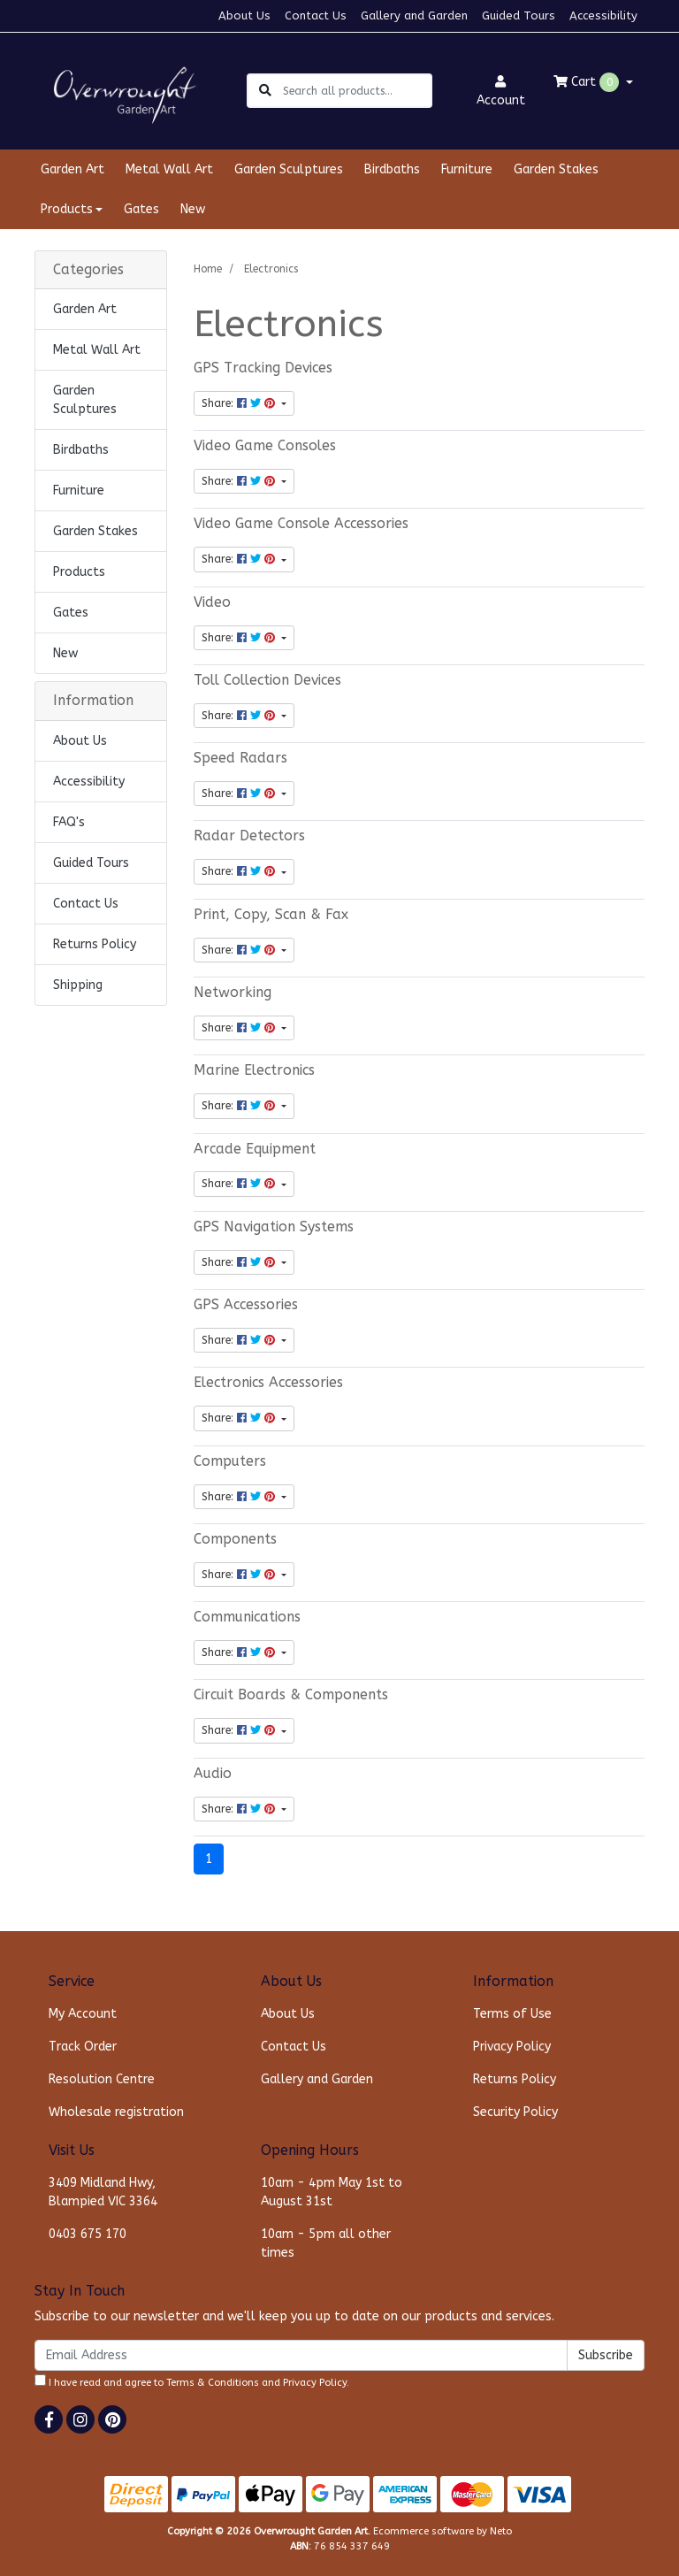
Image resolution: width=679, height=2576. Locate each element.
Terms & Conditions (212, 2382)
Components (235, 1539)
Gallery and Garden (414, 15)
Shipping (78, 985)
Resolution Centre (102, 2079)
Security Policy (515, 2112)
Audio (213, 1774)
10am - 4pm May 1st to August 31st (331, 2192)
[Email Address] (301, 2355)
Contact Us (316, 15)
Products (79, 571)
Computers (230, 1461)
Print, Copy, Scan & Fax (271, 915)
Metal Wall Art (169, 169)
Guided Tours (518, 15)
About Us (244, 15)
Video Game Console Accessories (301, 524)
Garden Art (72, 169)
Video (212, 602)
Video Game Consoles (265, 446)
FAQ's (69, 822)
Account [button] (501, 91)
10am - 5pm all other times (326, 2243)
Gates (141, 209)
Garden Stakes (556, 169)
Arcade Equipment (255, 1149)
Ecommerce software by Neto (442, 2531)
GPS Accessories (246, 1305)
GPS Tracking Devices (263, 368)
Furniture (466, 169)
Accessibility (603, 15)
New (192, 209)
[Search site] (265, 90)
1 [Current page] (208, 1859)
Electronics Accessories (268, 1383)
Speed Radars (240, 758)
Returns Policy (94, 944)
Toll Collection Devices (267, 680)
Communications (247, 1617)
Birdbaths (392, 169)
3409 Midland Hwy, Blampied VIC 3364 (103, 2192)
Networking (232, 992)
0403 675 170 (87, 2234)
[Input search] (357, 90)
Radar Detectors (249, 836)
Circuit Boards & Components (291, 1695)
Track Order (83, 2046)
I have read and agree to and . (191, 2381)
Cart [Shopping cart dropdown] (587, 82)
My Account (83, 2013)
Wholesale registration (116, 2112)
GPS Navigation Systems (274, 1227)
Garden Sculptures (288, 169)
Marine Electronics (254, 1070)
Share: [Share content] (240, 403)
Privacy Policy (512, 2046)
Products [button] (67, 209)
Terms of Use (512, 2013)
